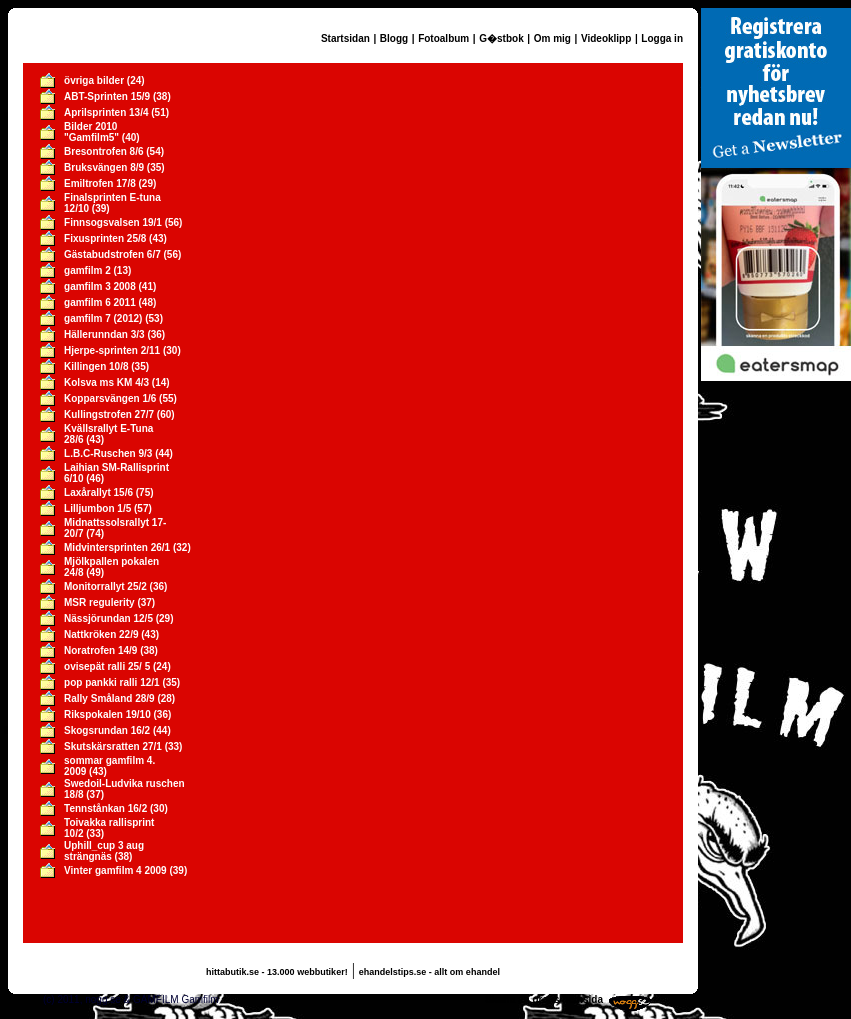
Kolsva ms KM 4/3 (106, 382)
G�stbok (501, 38)
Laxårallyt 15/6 (98, 492)
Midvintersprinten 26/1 (117, 547)
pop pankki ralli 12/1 (112, 682)
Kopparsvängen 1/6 (110, 398)
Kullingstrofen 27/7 (109, 414)
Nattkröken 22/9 (101, 634)
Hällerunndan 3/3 (104, 334)
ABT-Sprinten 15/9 (107, 96)
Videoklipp (606, 38)
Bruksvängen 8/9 (104, 167)
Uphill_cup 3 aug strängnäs (104, 851)
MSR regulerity (99, 602)
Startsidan (345, 38)
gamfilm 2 (87, 270)
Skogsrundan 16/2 (107, 730)
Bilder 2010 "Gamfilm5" (91, 132)
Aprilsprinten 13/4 (106, 112)
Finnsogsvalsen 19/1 (113, 222)
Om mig (552, 38)
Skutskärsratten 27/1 (113, 746)
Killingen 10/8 (96, 366)
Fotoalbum (443, 38)
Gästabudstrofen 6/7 (112, 254)
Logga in (662, 38)
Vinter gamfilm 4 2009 (115, 870)
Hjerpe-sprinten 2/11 (112, 350)
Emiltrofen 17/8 (100, 183)
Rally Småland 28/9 (109, 698)
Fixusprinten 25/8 (105, 238)
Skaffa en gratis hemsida (544, 999)
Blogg (394, 38)
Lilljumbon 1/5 (97, 508)
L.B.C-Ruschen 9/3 (108, 453)
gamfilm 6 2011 (100, 302)
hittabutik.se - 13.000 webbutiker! (277, 972)
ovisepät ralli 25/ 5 (107, 666)
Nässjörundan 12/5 (108, 618)
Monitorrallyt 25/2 (105, 586)
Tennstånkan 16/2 (105, 808)
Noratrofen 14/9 (100, 650)
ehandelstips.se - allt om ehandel (429, 972)
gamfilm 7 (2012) (103, 318)
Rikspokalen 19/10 (107, 714)
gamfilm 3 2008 (100, 286)
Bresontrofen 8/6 (103, 151)
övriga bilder (94, 80)
